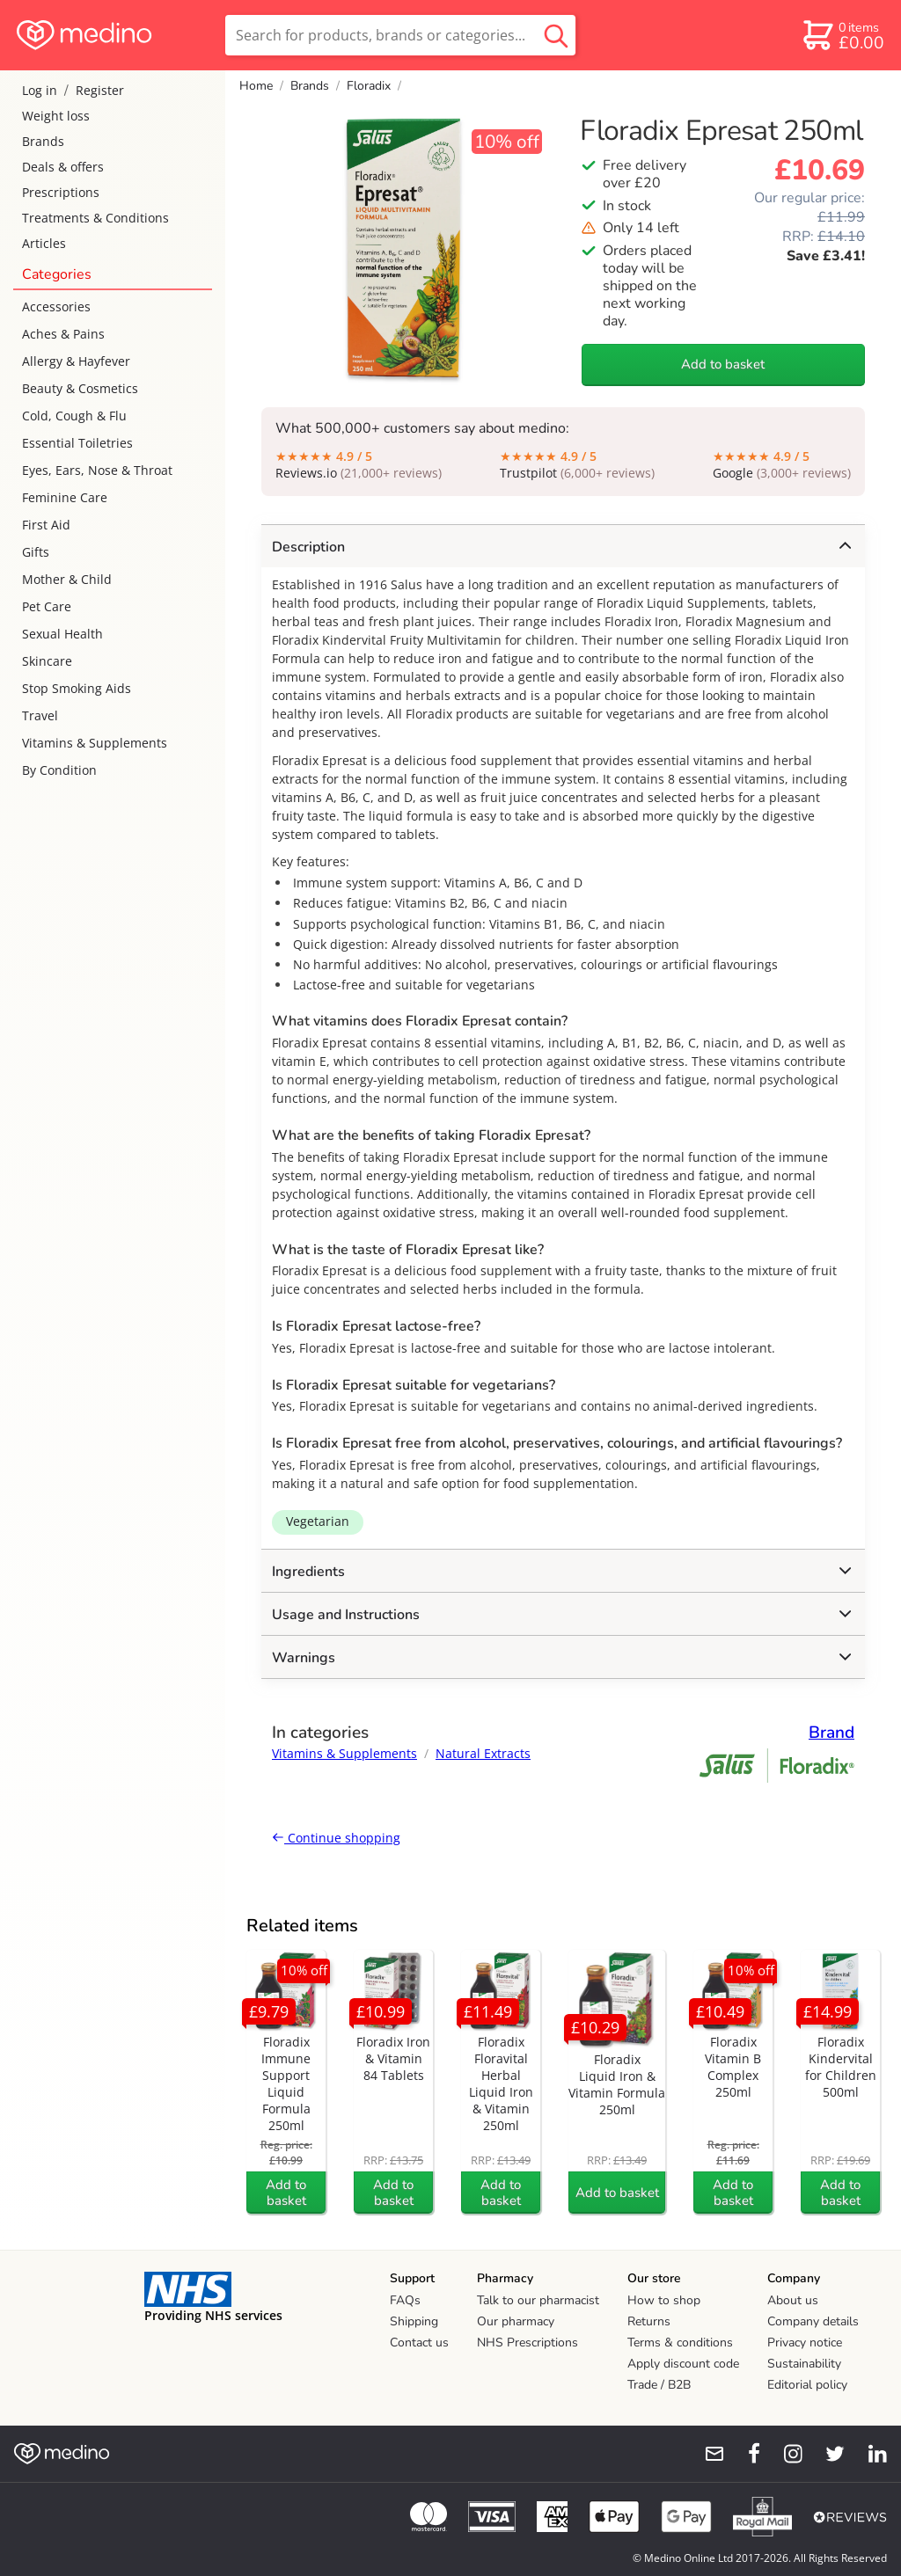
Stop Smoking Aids (76, 688)
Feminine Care (64, 497)
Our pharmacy (515, 2321)
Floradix (369, 85)
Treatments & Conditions (95, 217)
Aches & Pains (63, 333)
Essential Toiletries (77, 442)
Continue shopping (336, 1837)
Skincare (47, 661)
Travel (40, 715)
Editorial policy (807, 2384)
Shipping (414, 2321)
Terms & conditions (680, 2342)
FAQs (405, 2300)
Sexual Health (62, 633)
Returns (648, 2321)
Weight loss (56, 115)
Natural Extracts (483, 1753)
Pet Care (46, 606)
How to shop (663, 2300)
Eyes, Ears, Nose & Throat (97, 470)
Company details (813, 2321)
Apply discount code (683, 2363)
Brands (43, 141)
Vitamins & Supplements (94, 742)
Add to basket (723, 364)
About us (792, 2300)
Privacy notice (804, 2342)
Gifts (35, 552)
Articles (44, 243)
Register (100, 90)
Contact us (419, 2342)
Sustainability (804, 2363)
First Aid (46, 524)
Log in (39, 90)
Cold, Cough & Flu (74, 415)
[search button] (556, 35)
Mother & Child (67, 579)
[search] (400, 35)
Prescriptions (60, 192)
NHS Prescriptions (527, 2342)
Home (256, 85)
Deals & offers (63, 166)
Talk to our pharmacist (538, 2300)
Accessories (56, 306)
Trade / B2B (659, 2384)
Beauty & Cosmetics (80, 388)
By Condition (59, 770)
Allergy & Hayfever (76, 361)
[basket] (842, 35)
